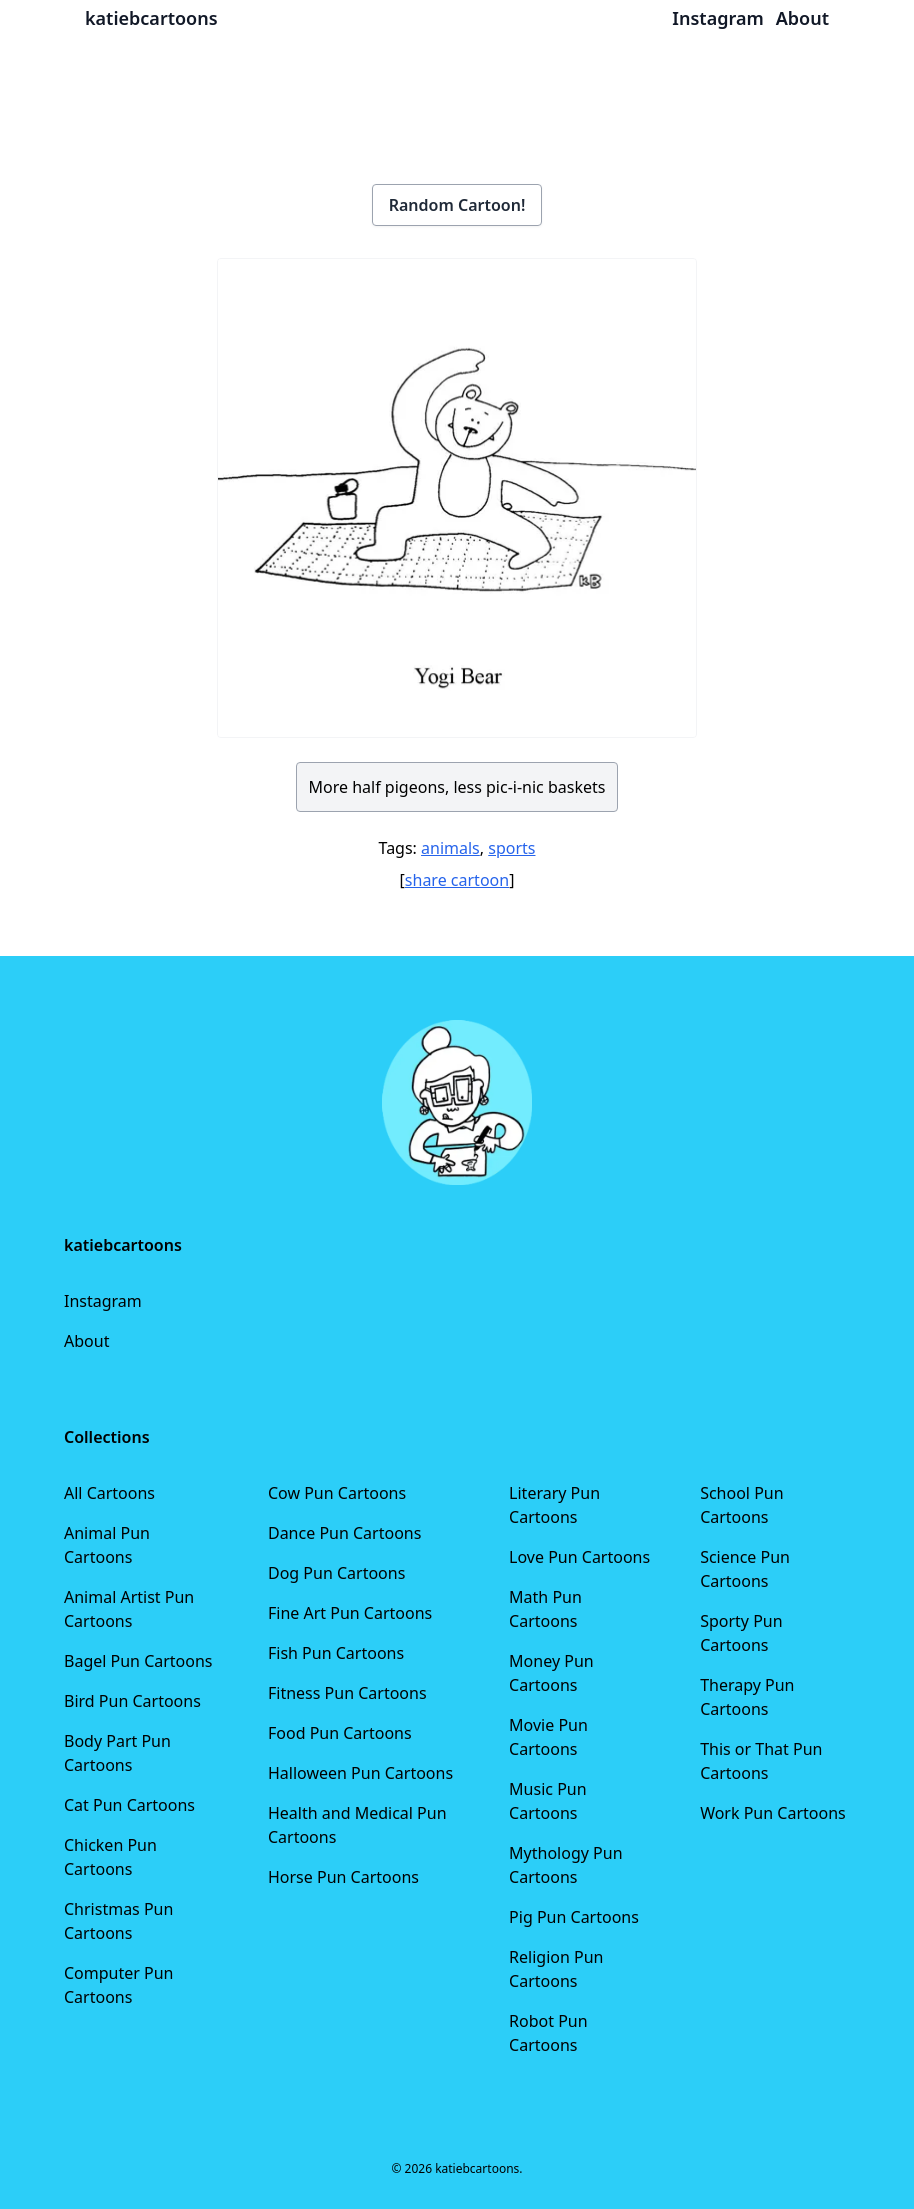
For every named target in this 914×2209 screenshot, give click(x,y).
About (86, 1341)
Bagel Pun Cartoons (138, 1661)
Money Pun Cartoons (551, 1673)
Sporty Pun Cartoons (741, 1633)
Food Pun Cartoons (340, 1733)
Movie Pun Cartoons (548, 1737)
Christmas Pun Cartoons (118, 1921)
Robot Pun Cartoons (548, 2033)
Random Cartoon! (457, 205)
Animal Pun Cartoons (107, 1545)
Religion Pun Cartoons (556, 1969)
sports (511, 848)
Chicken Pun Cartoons (110, 1857)
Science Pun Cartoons (745, 1569)
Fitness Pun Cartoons (347, 1693)
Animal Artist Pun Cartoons (129, 1609)
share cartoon (457, 880)
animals (450, 848)
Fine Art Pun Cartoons (350, 1613)
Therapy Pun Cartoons (747, 1697)
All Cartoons (109, 1493)
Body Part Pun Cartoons (117, 1753)
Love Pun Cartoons (579, 1557)
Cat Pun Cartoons (129, 1805)
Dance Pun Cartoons (344, 1533)
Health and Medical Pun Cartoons (357, 1825)
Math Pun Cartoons (545, 1609)
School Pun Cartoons (741, 1505)
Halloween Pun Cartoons (360, 1773)
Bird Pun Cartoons (132, 1701)
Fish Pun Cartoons (336, 1653)
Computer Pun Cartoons (119, 1985)
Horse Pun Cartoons (343, 1877)
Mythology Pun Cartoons (565, 1865)
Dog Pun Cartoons (336, 1573)
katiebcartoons (151, 18)
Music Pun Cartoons (548, 1801)
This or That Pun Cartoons (761, 1761)
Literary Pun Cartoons (554, 1505)
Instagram (103, 1301)
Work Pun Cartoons (773, 1813)
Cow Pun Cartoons (337, 1493)
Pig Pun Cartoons (574, 1917)
